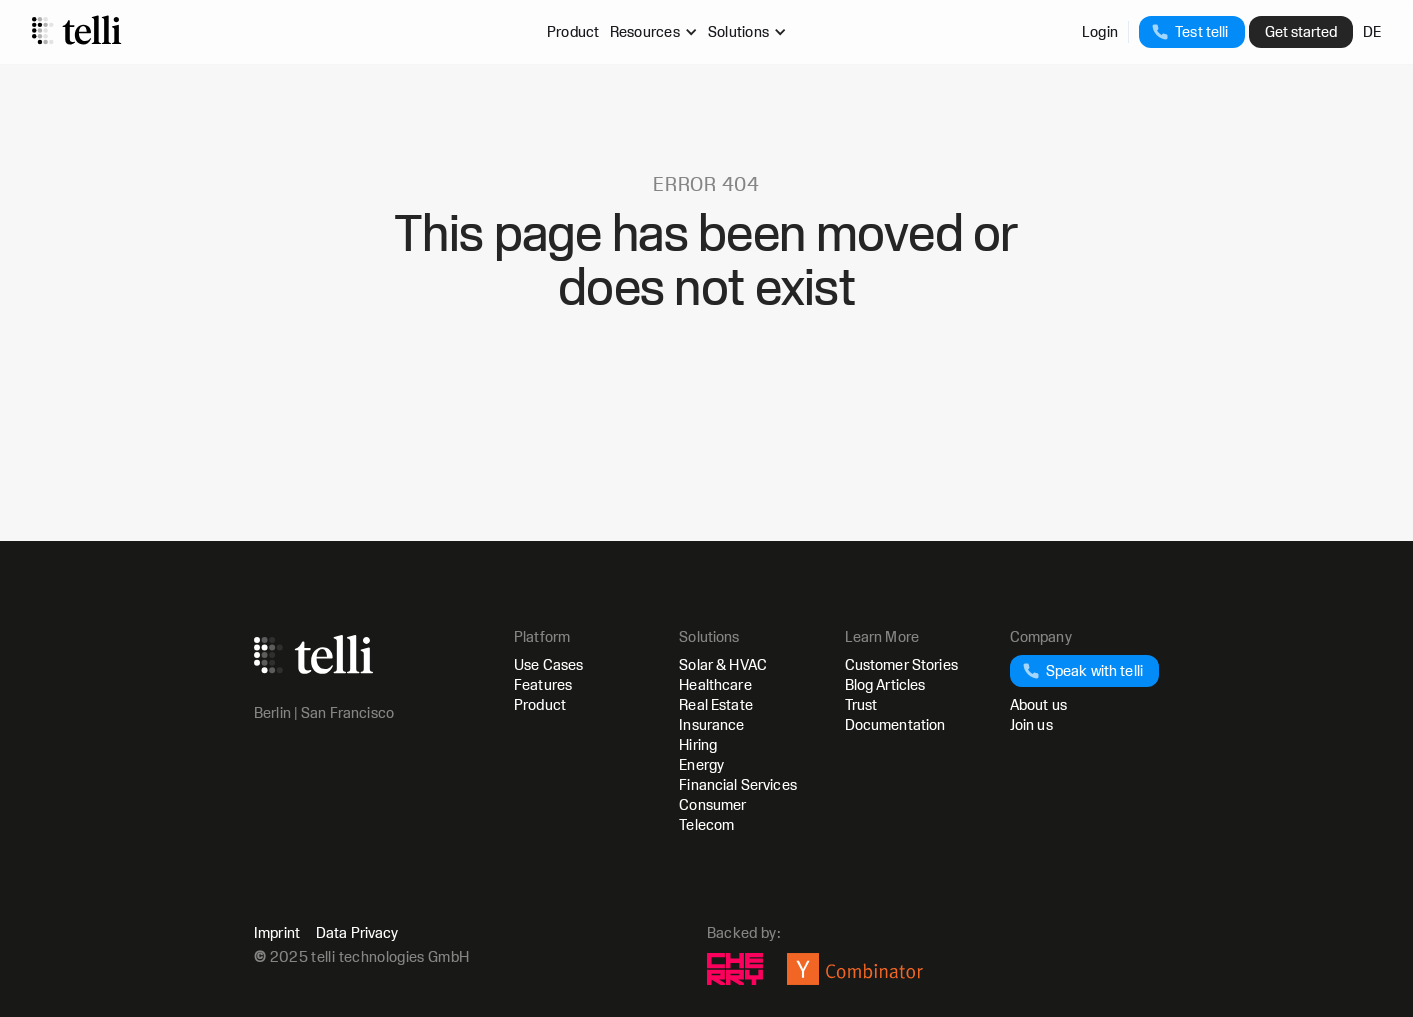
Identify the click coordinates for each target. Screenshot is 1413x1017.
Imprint (277, 933)
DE (1372, 31)
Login (1100, 31)
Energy (701, 764)
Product (573, 31)
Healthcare (715, 684)
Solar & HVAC (723, 664)
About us (1038, 704)
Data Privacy (357, 933)
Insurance (711, 724)
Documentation (895, 724)
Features (543, 684)
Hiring (698, 744)
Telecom (706, 824)
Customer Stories (901, 664)
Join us (1031, 724)
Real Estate (716, 704)
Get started (1301, 31)
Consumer (712, 804)
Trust (861, 704)
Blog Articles (885, 684)
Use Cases (548, 664)
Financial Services (738, 784)
